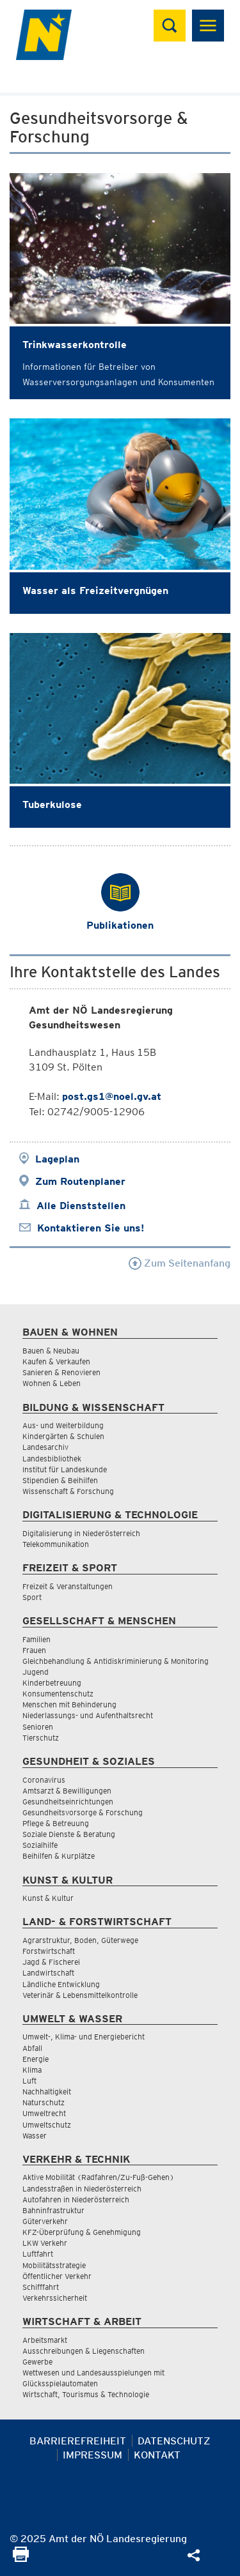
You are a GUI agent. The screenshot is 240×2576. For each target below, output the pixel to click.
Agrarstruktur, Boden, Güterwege (80, 1940)
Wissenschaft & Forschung (68, 1491)
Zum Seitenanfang (179, 1263)
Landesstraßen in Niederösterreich (81, 2188)
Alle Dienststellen (80, 1206)
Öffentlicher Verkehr (57, 2276)
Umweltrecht (44, 2113)
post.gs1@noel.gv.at (111, 1096)
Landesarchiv (45, 1447)
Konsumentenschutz (57, 1693)
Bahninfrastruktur (53, 2210)
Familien (36, 1639)
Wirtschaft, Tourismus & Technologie (85, 2394)
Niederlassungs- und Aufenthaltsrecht (87, 1715)
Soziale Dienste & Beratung (68, 1834)
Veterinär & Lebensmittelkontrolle (80, 1995)
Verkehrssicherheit (54, 2298)
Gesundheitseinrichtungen (67, 1801)
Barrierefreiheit (77, 2441)
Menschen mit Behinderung (69, 1704)
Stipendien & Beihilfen (60, 1480)
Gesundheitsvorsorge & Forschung (82, 1812)
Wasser (34, 2135)
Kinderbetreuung (51, 1683)
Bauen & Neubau (50, 1350)
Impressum (92, 2455)
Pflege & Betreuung (55, 1823)
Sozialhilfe (40, 1845)
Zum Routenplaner (80, 1181)
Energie (35, 2059)
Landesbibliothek (51, 1458)
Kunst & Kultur (48, 1898)
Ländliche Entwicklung (61, 1984)
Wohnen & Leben (51, 1383)
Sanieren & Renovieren (61, 1372)
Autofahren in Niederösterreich (75, 2199)
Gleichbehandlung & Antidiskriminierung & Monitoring (115, 1661)
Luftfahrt (37, 2254)
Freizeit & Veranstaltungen (67, 1586)
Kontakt (157, 2455)
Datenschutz (174, 2441)
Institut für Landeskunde (64, 1469)
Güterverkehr (45, 2221)
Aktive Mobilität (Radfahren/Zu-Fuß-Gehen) (98, 2177)
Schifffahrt (40, 2287)
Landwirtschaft (48, 1973)
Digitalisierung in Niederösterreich (81, 1533)
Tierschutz (40, 1737)
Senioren (37, 1727)
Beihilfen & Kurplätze (58, 1856)
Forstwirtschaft (48, 1951)
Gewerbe (37, 2361)
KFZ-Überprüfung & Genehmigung (81, 2232)
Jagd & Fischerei (51, 1962)
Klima (32, 2070)
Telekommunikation (55, 1544)
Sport (32, 1597)
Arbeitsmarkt (44, 2340)
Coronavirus (43, 1780)
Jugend (35, 1672)
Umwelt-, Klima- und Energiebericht (83, 2036)
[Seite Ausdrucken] (21, 2558)
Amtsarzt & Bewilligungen (66, 1790)
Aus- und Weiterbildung (63, 1425)
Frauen (34, 1650)
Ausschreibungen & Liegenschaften (83, 2351)
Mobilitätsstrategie (54, 2265)
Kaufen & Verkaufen (56, 1361)
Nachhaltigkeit (46, 2091)
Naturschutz (43, 2102)
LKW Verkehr (44, 2243)
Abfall (32, 2048)
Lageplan (57, 1159)
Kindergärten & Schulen (63, 1436)
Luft (29, 2080)
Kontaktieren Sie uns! (90, 1228)
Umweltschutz (46, 2125)
